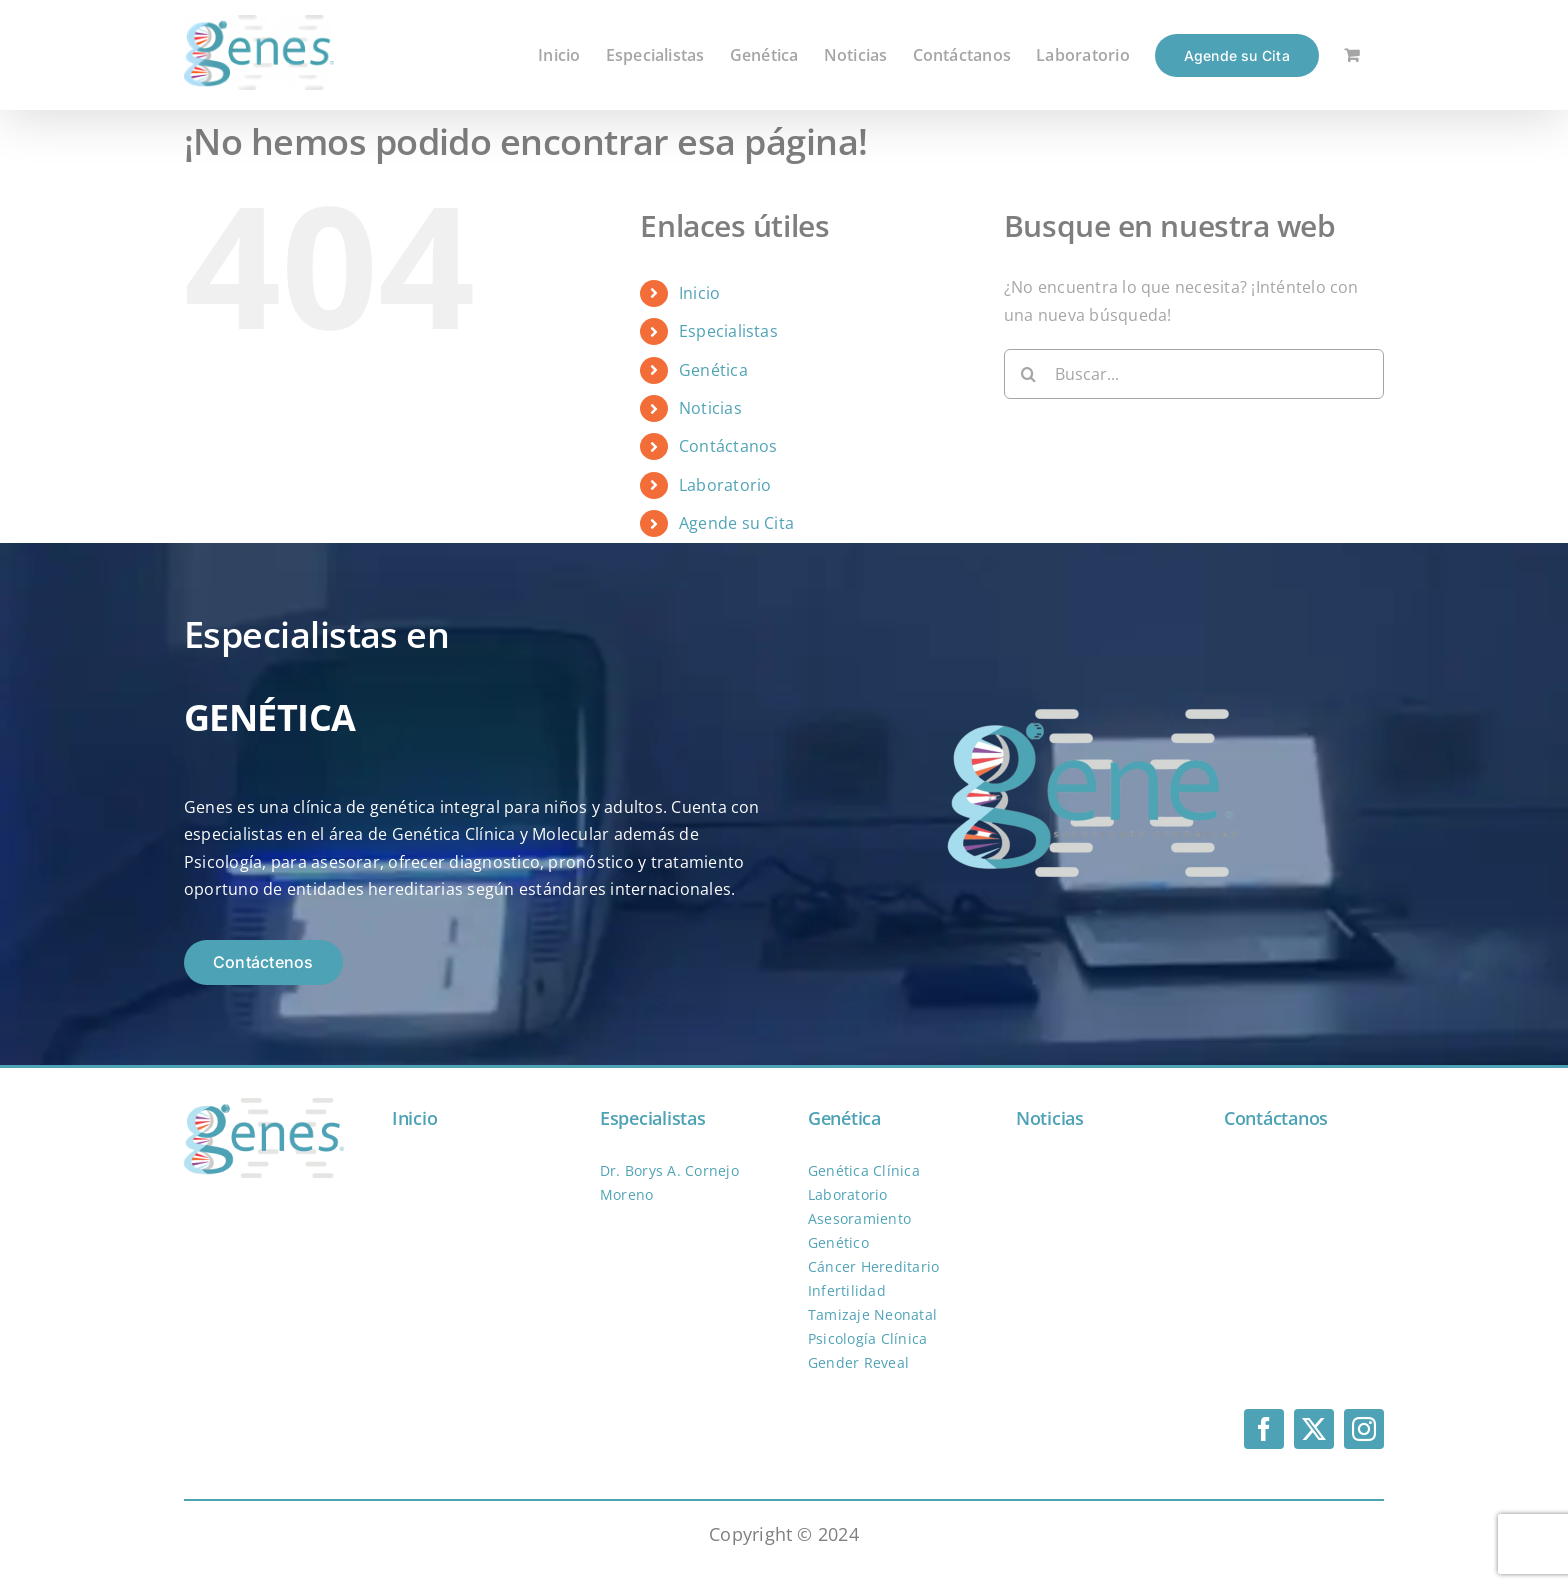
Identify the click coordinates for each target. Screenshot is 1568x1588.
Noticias (710, 408)
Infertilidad (847, 1290)
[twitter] (1314, 1429)
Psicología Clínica (867, 1338)
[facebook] (1264, 1429)
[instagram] (1364, 1429)
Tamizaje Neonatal (872, 1314)
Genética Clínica (864, 1170)
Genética (713, 370)
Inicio (699, 293)
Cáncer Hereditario (873, 1266)
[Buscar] (1029, 374)
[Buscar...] (1194, 374)
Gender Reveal (858, 1362)
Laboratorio (725, 485)
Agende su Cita (736, 523)
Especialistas (728, 331)
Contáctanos (728, 446)
